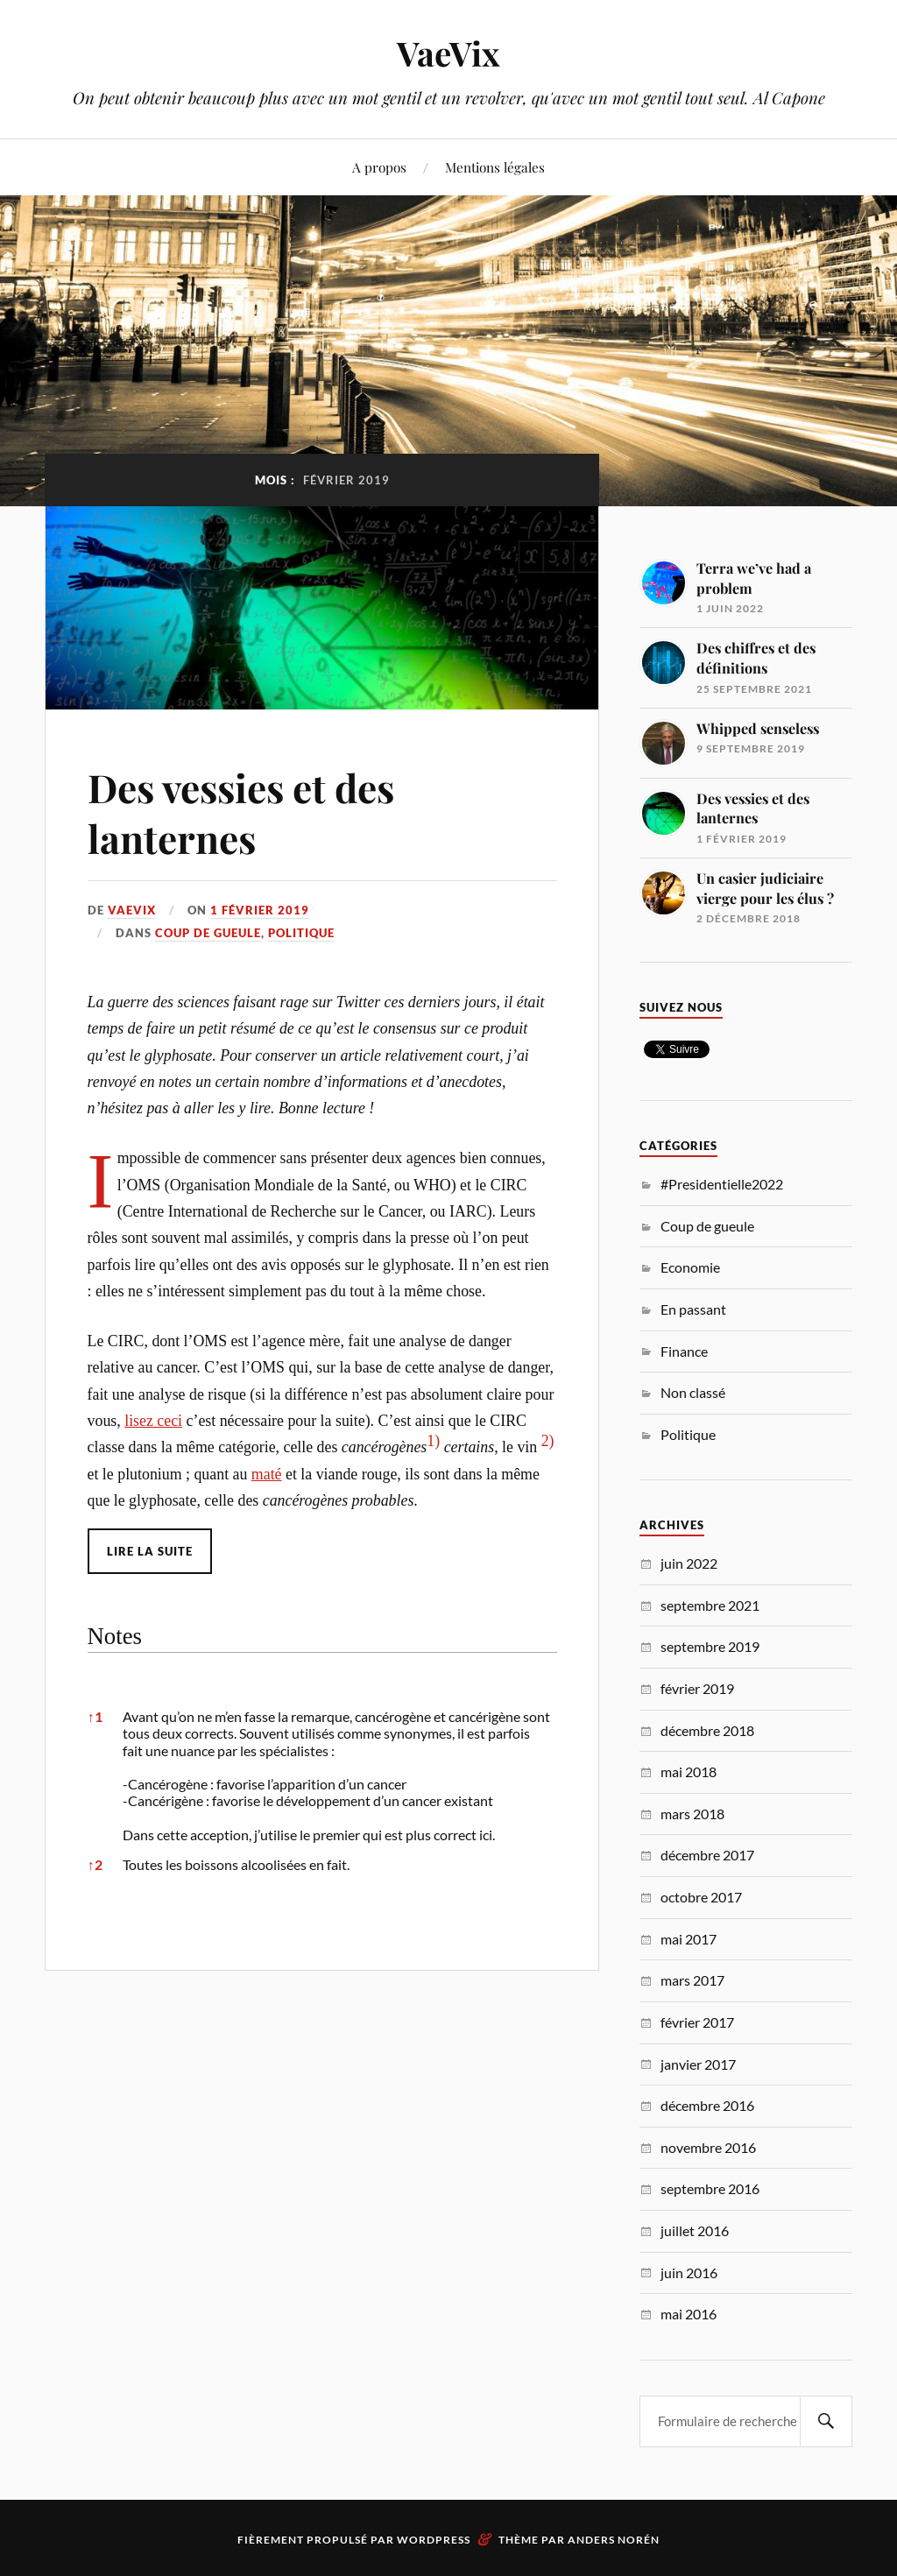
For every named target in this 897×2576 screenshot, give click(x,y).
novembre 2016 (708, 2147)
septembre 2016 (709, 2188)
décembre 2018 (707, 1730)
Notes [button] (115, 1636)
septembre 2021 (709, 1605)
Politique (301, 933)
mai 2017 (688, 1938)
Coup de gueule (208, 933)
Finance (684, 1351)
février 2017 (697, 2022)
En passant (693, 1309)
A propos (379, 167)
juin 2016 (688, 2272)
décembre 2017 (707, 1854)
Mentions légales (495, 167)
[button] (433, 1447)
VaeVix (448, 53)
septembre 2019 (709, 1646)
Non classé (692, 1392)
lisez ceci (153, 1420)
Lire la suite (150, 1551)
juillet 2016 (694, 2230)
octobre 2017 (701, 1896)
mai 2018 (688, 1771)
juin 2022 (688, 1563)
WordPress (433, 2539)
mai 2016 (688, 2313)
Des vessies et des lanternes (241, 812)
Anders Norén (614, 2539)
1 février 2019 (259, 910)
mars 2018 (692, 1813)
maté (266, 1474)
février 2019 (697, 1688)
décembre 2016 (707, 2105)
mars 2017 (692, 1980)
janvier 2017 (698, 2064)
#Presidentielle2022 (721, 1183)
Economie (690, 1267)
